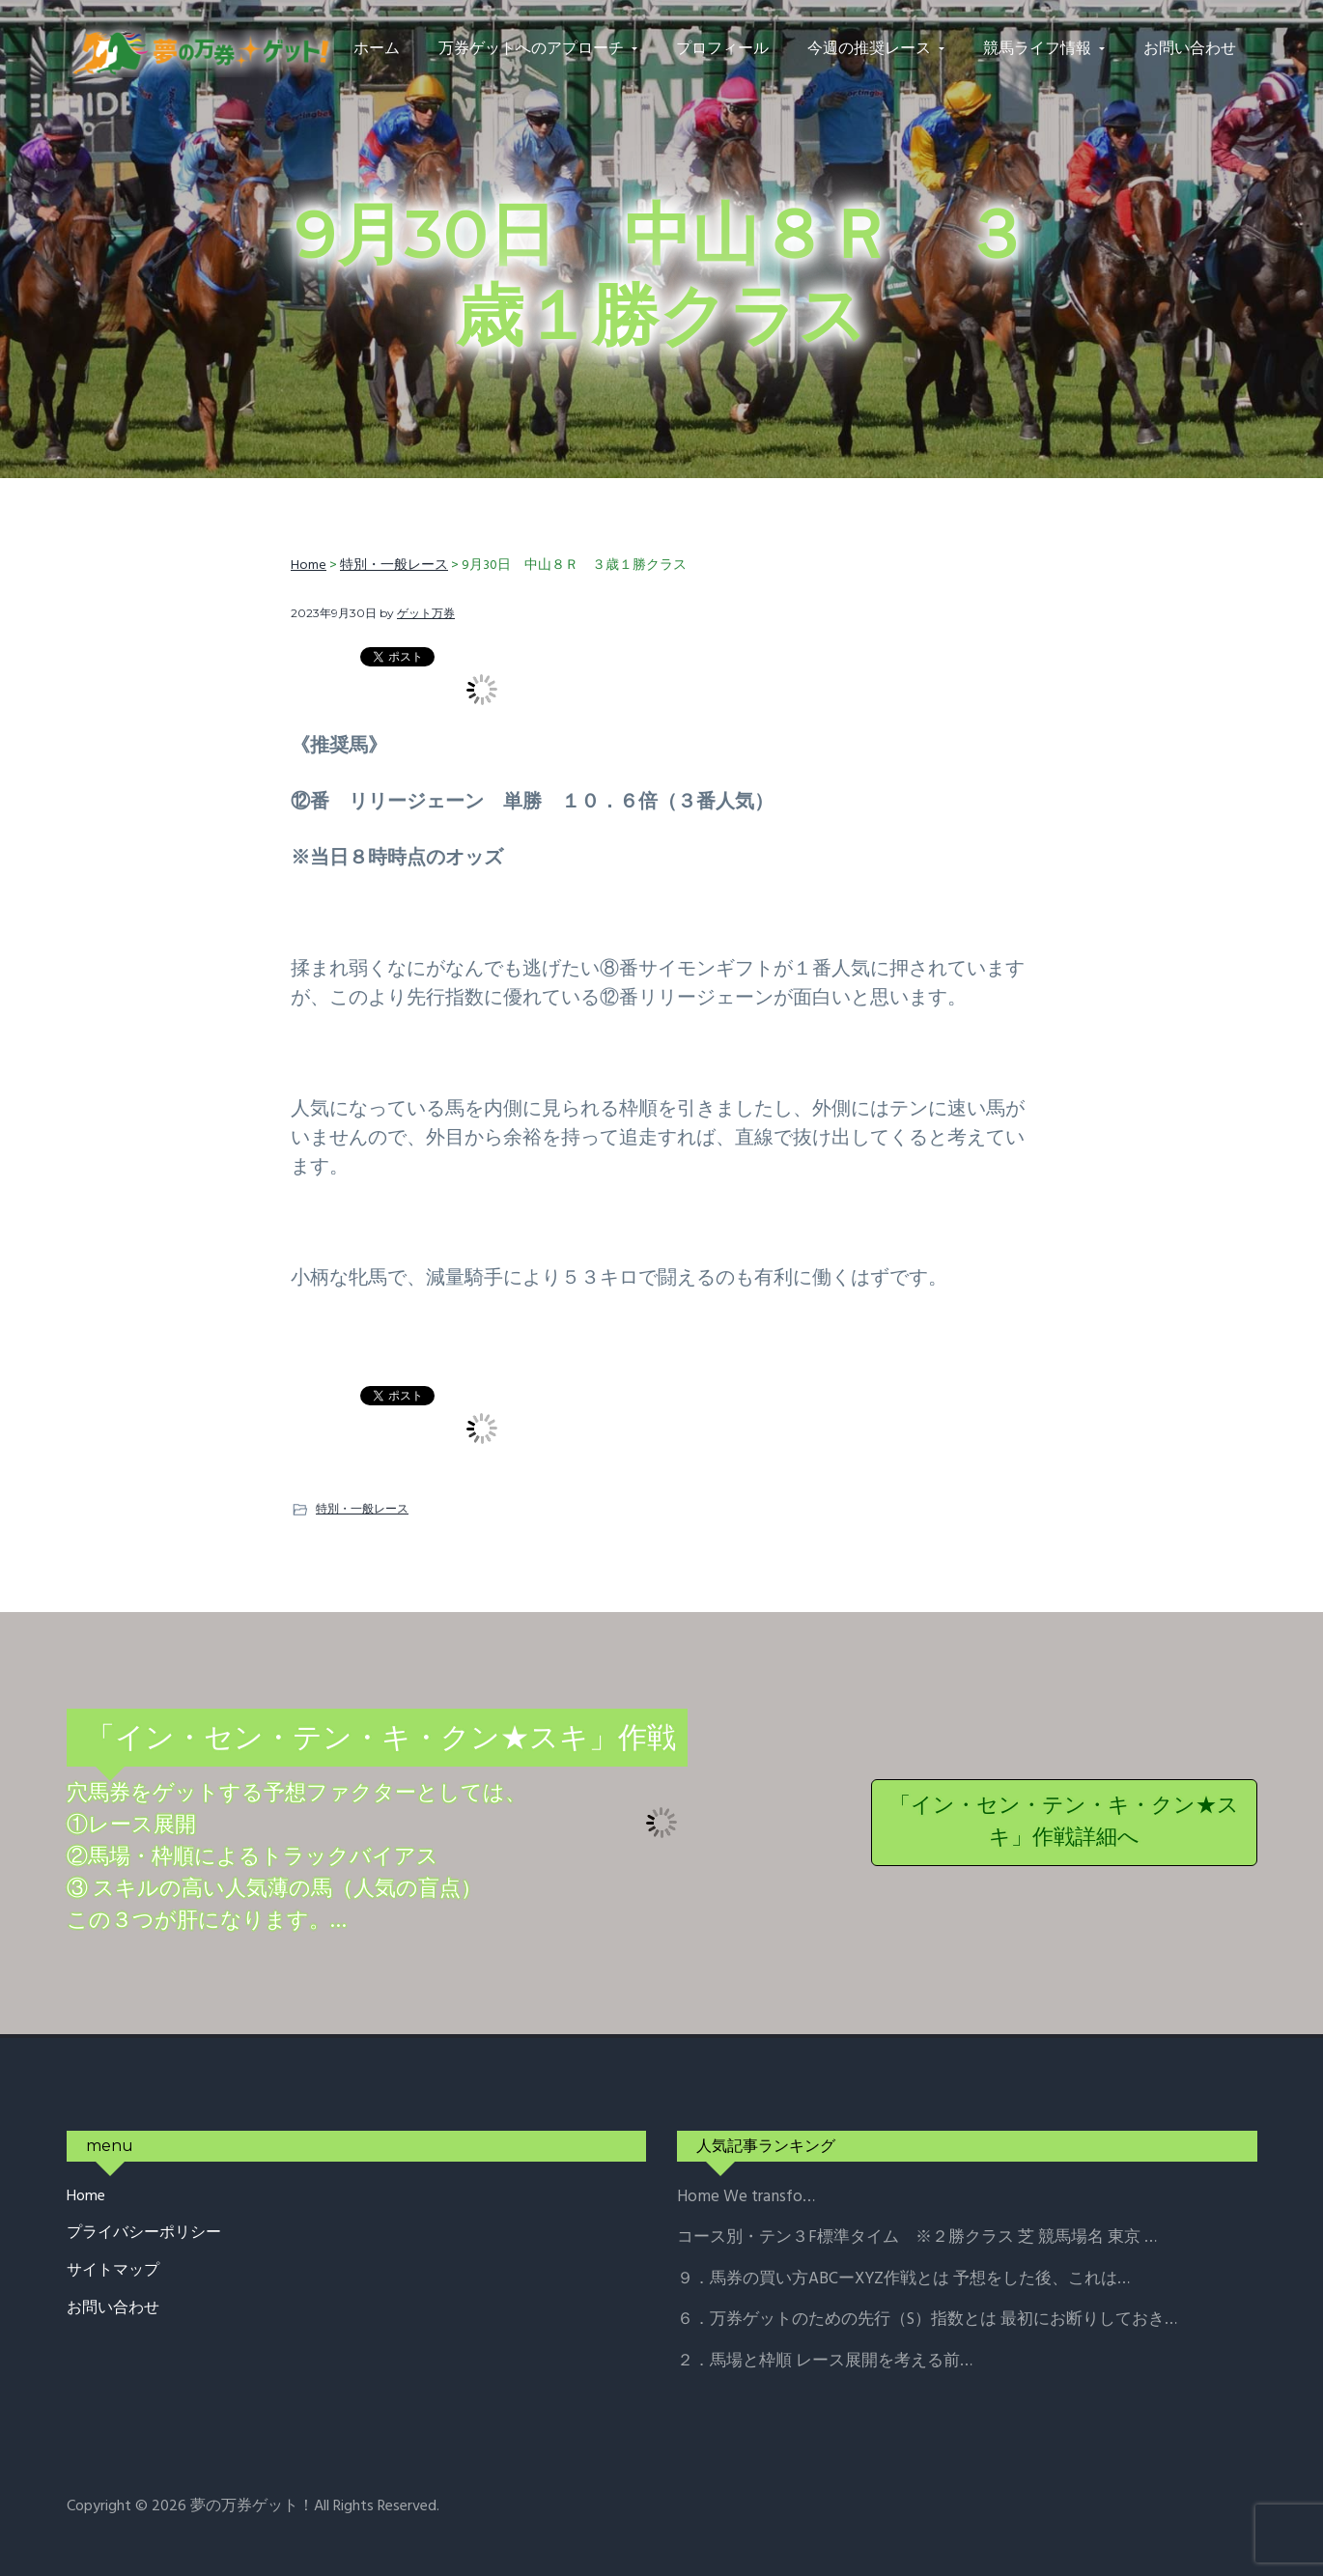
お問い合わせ (113, 2309)
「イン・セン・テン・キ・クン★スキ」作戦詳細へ (1064, 1822)
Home (86, 2197)
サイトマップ (113, 2271)
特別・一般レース (362, 1508)
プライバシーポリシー (144, 2234)
